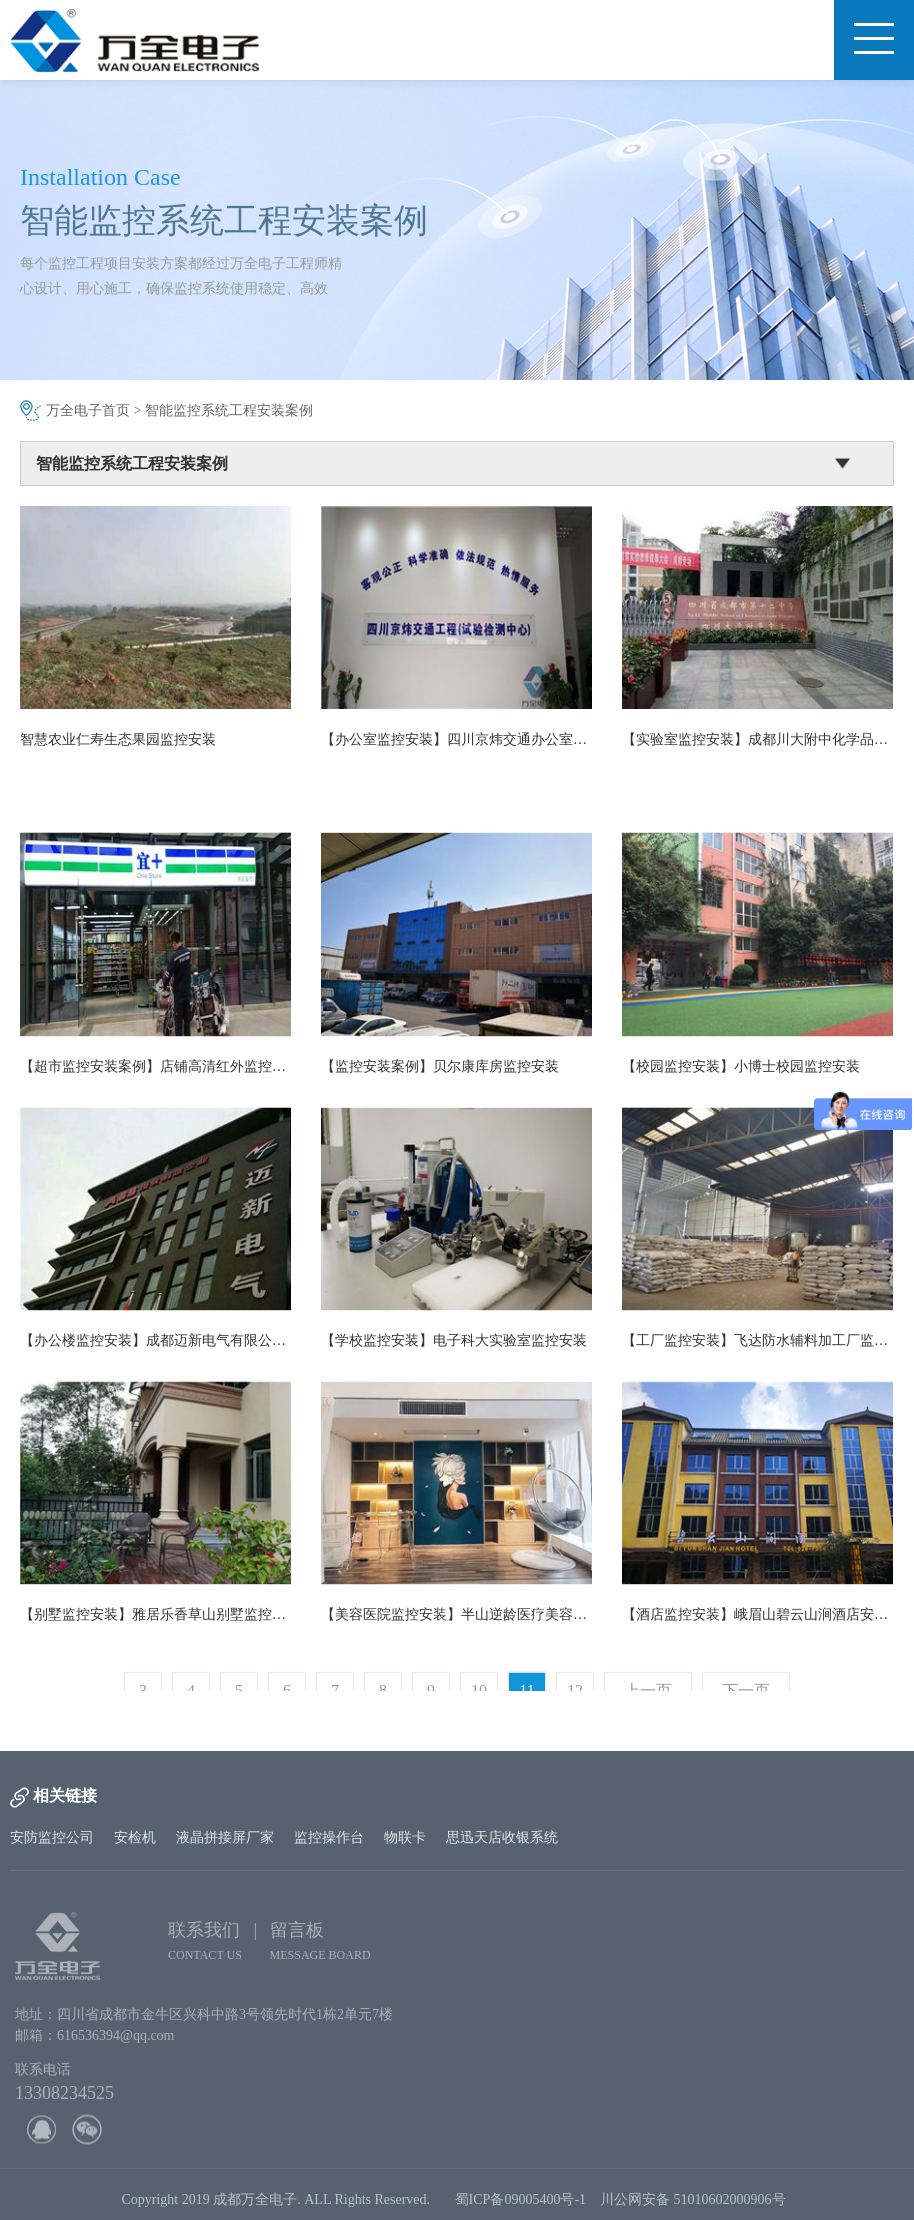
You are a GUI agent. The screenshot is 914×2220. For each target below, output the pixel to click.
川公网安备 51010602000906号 (696, 2203)
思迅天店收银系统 (502, 1837)
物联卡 (405, 1837)
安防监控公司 (52, 1837)
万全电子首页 (88, 410)
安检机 (135, 1837)
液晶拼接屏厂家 (225, 1837)
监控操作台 (329, 1837)
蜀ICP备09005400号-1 (520, 2203)
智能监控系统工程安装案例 (229, 410)
